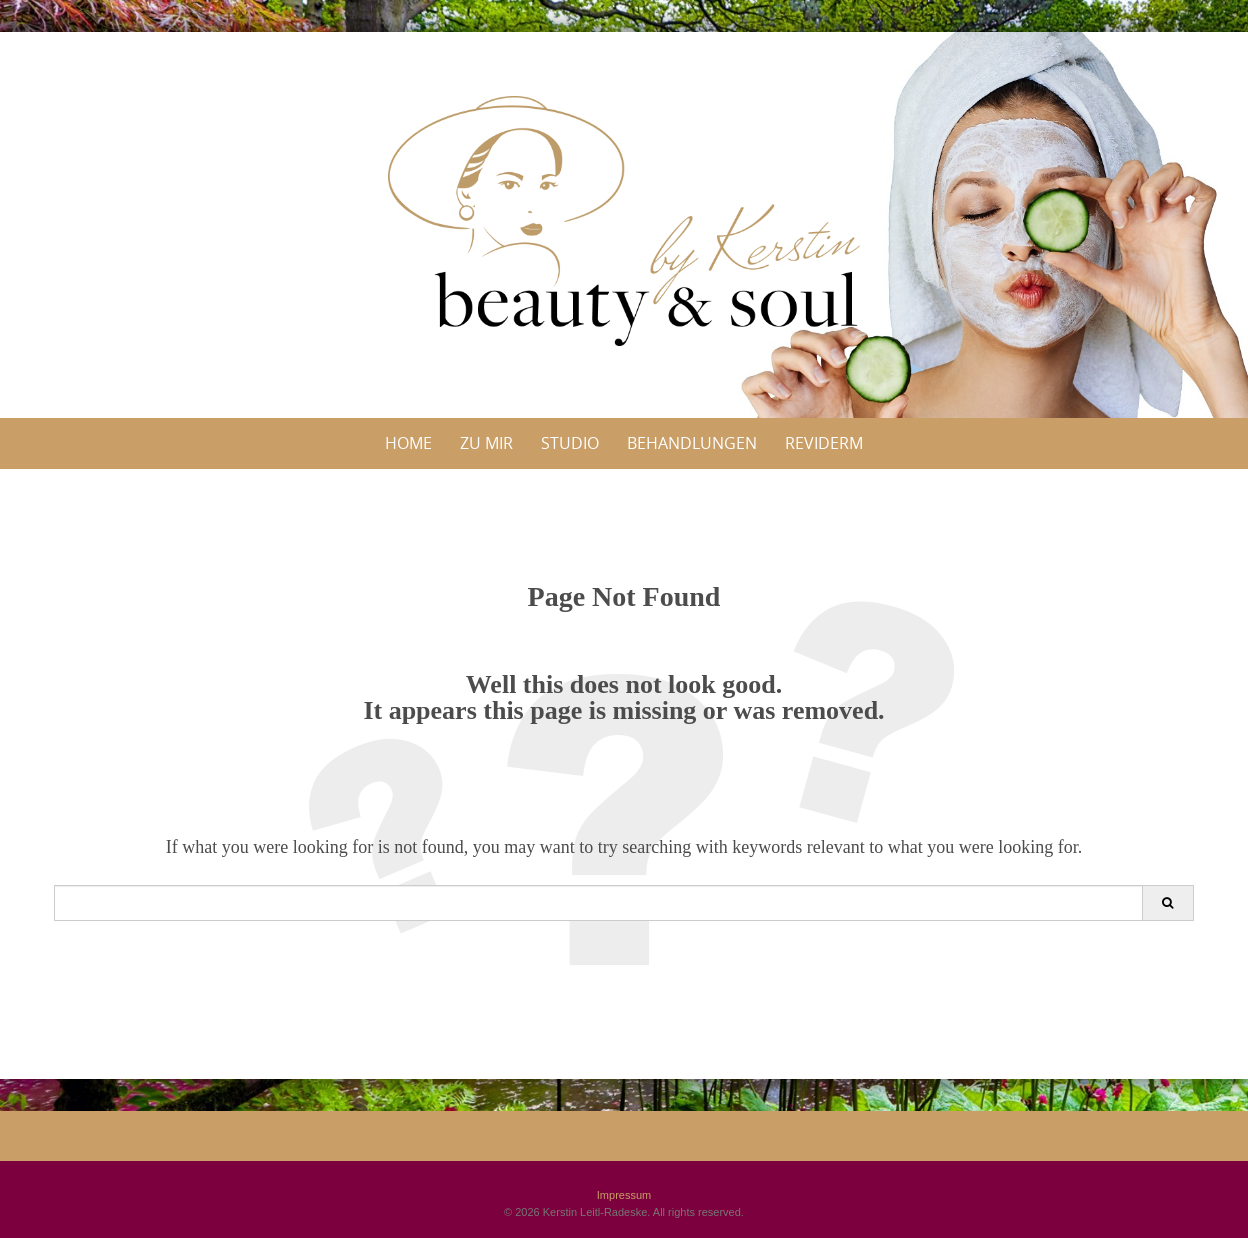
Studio (570, 443)
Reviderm (824, 443)
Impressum (624, 1195)
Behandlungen (692, 443)
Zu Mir (486, 443)
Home (408, 443)
